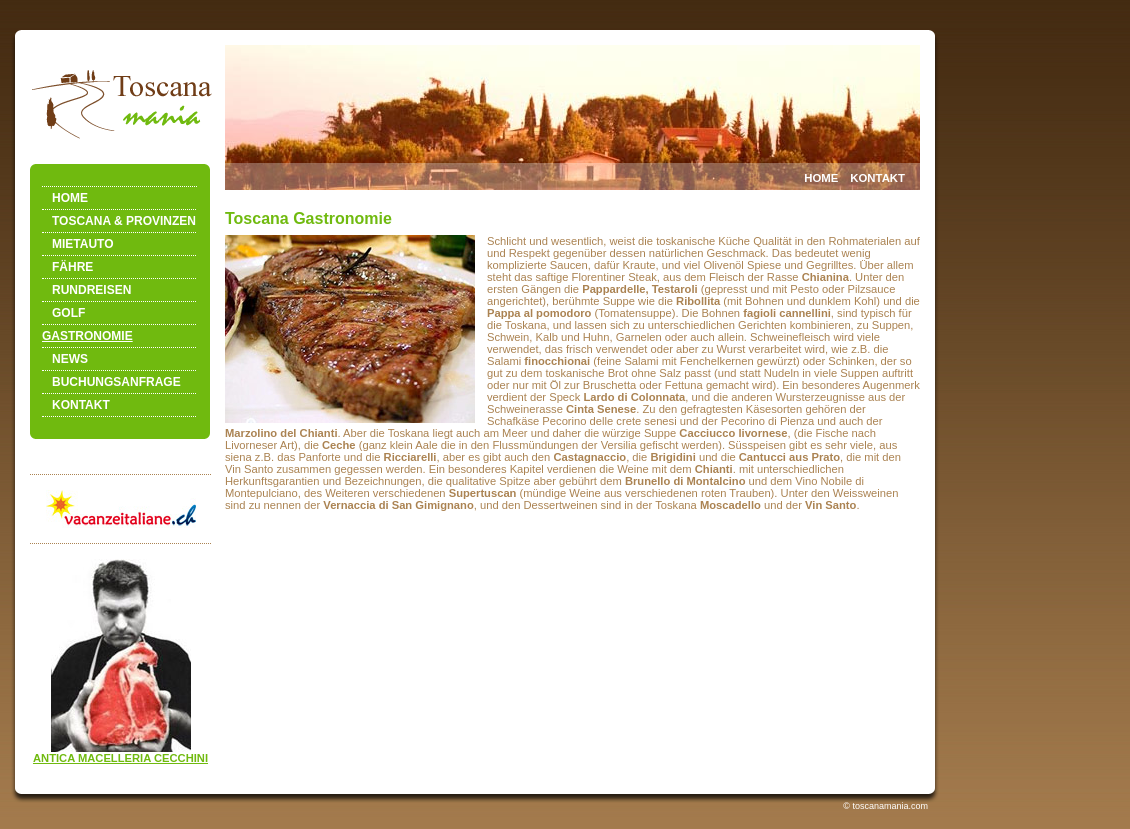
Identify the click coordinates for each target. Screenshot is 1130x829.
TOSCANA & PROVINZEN (124, 221)
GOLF (68, 313)
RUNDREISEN (91, 290)
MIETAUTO (83, 244)
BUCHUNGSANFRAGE (116, 382)
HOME (70, 198)
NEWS (70, 359)
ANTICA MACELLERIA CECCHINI (120, 758)
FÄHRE (72, 267)
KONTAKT (81, 405)
